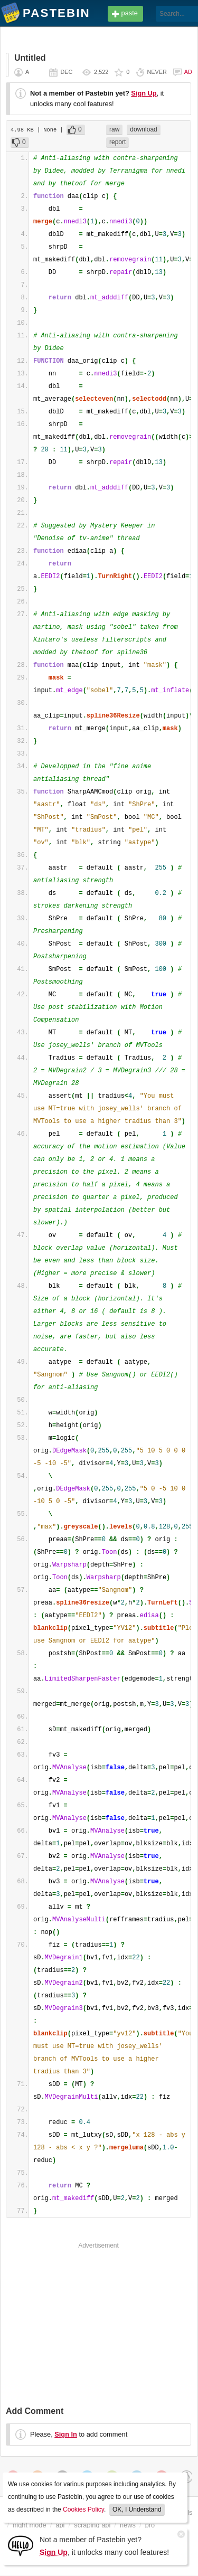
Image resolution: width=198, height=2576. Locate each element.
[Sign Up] (20, 2545)
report (117, 142)
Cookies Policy (83, 2509)
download (143, 129)
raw (114, 129)
